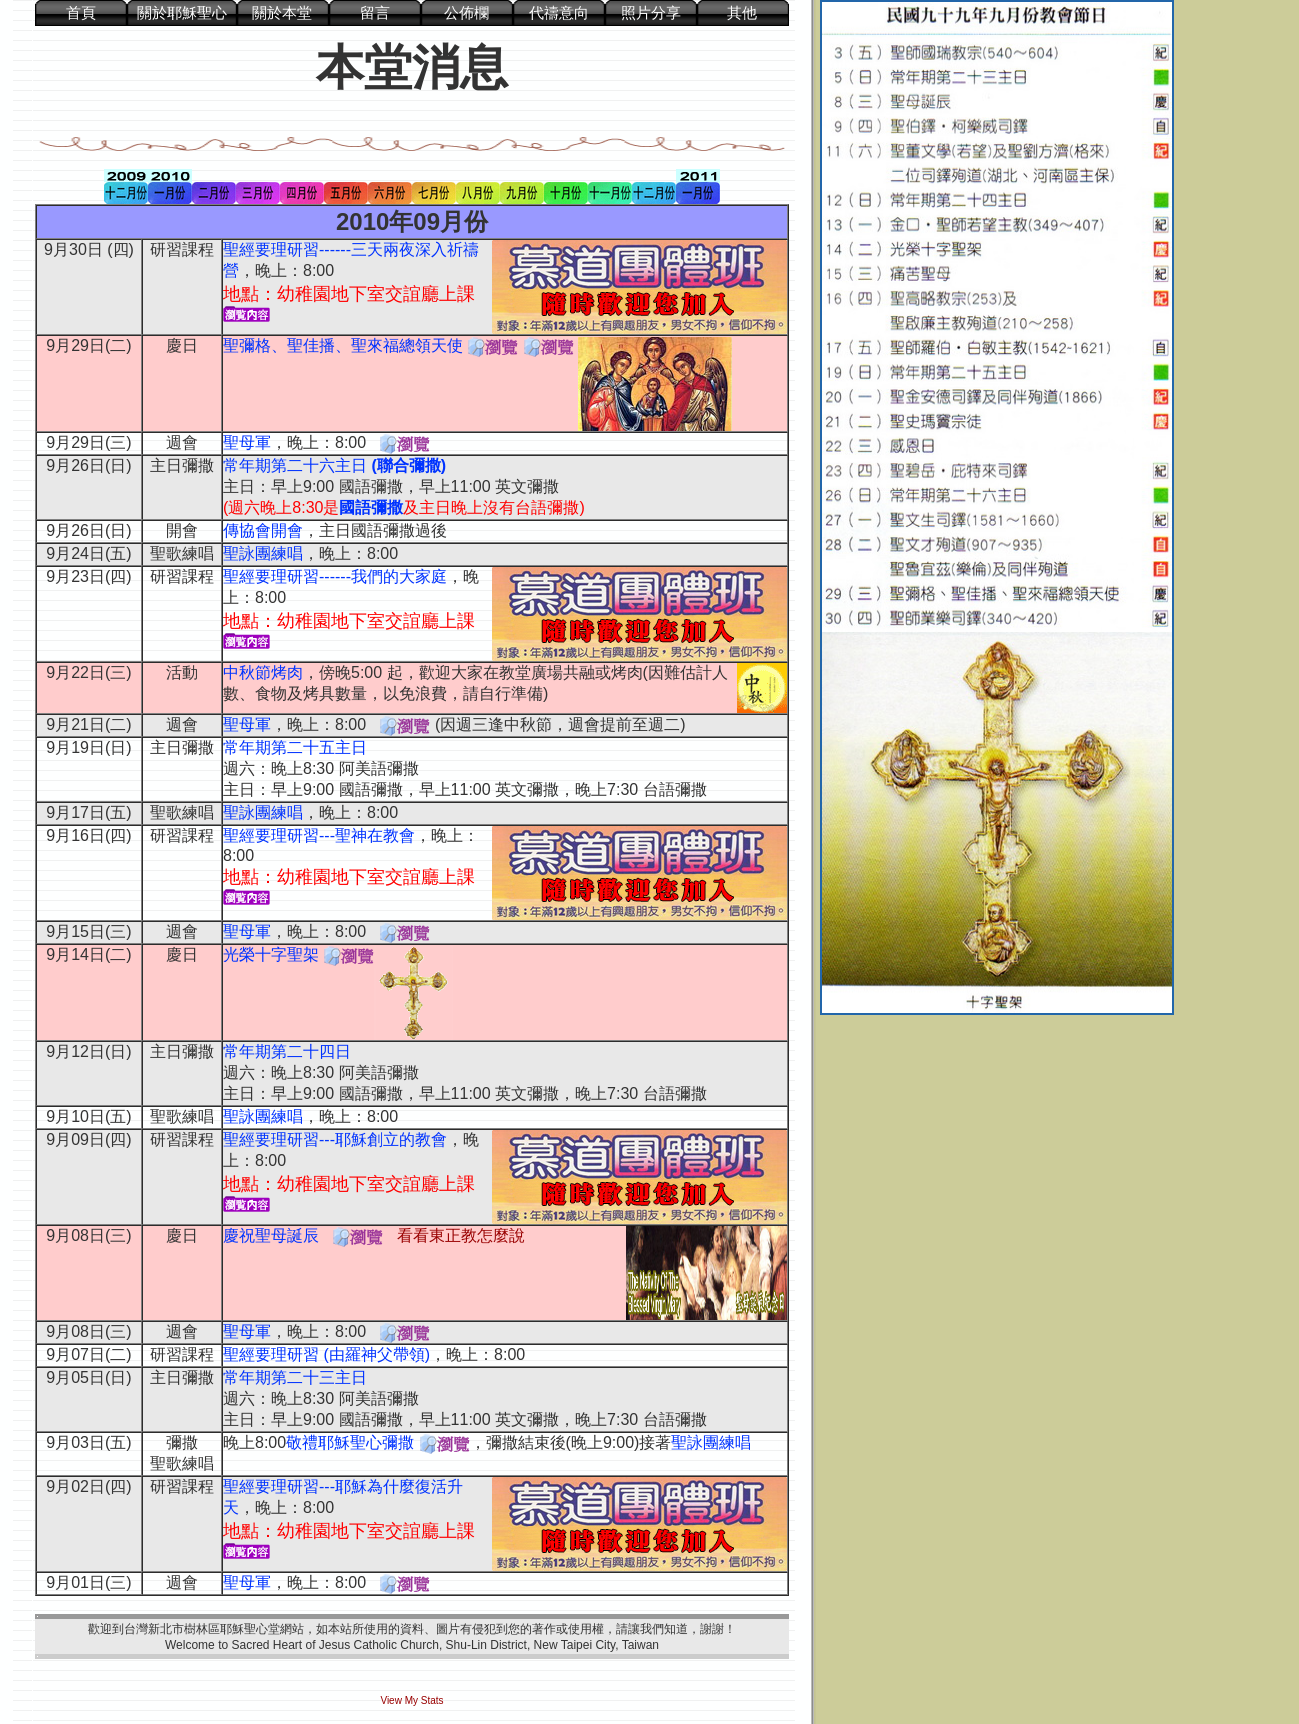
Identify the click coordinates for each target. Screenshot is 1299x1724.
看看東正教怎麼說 (461, 1235)
